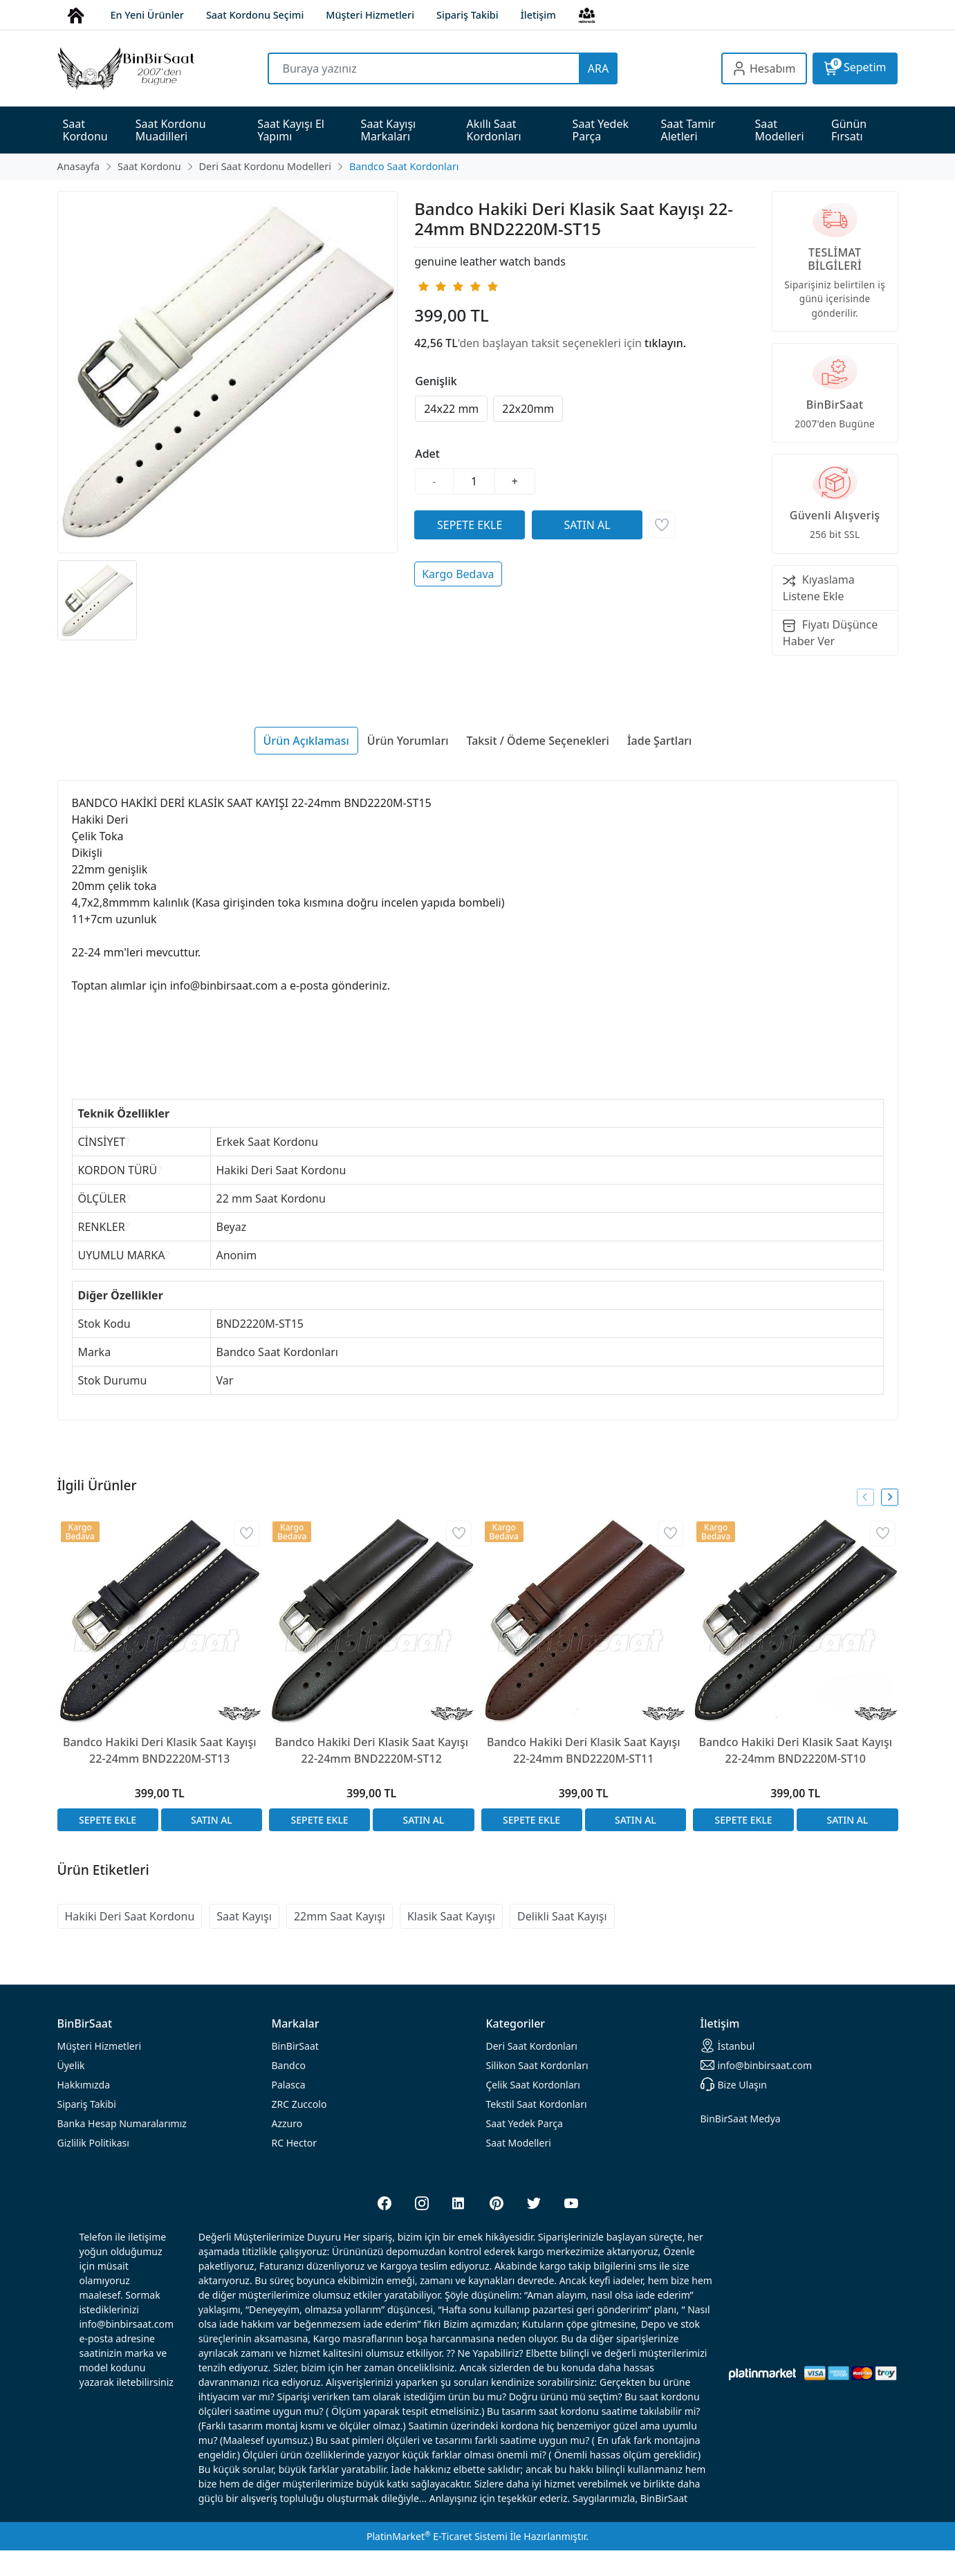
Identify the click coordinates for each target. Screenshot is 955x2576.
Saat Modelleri (518, 2142)
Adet (427, 453)
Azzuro (287, 2123)
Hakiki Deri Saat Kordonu (130, 1916)
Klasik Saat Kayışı (451, 1916)
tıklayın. (665, 343)
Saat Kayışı (244, 1916)
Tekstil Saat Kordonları (536, 2104)
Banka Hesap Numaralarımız (122, 2123)
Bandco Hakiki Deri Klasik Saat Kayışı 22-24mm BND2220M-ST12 (371, 1750)
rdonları (531, 2046)
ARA (598, 68)
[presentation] (865, 1496)
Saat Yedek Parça (524, 2123)
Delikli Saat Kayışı (562, 1916)
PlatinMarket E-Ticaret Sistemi (437, 2536)
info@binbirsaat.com (757, 2065)
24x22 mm (451, 408)
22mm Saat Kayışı (339, 1916)
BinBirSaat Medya (741, 2118)
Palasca (289, 2084)
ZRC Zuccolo (299, 2104)
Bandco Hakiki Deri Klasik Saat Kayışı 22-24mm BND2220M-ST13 (160, 1750)
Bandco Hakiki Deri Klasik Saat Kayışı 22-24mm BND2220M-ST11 (583, 1750)
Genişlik (436, 381)
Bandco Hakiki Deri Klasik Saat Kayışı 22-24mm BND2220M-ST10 (795, 1750)
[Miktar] (474, 481)
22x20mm (528, 408)
